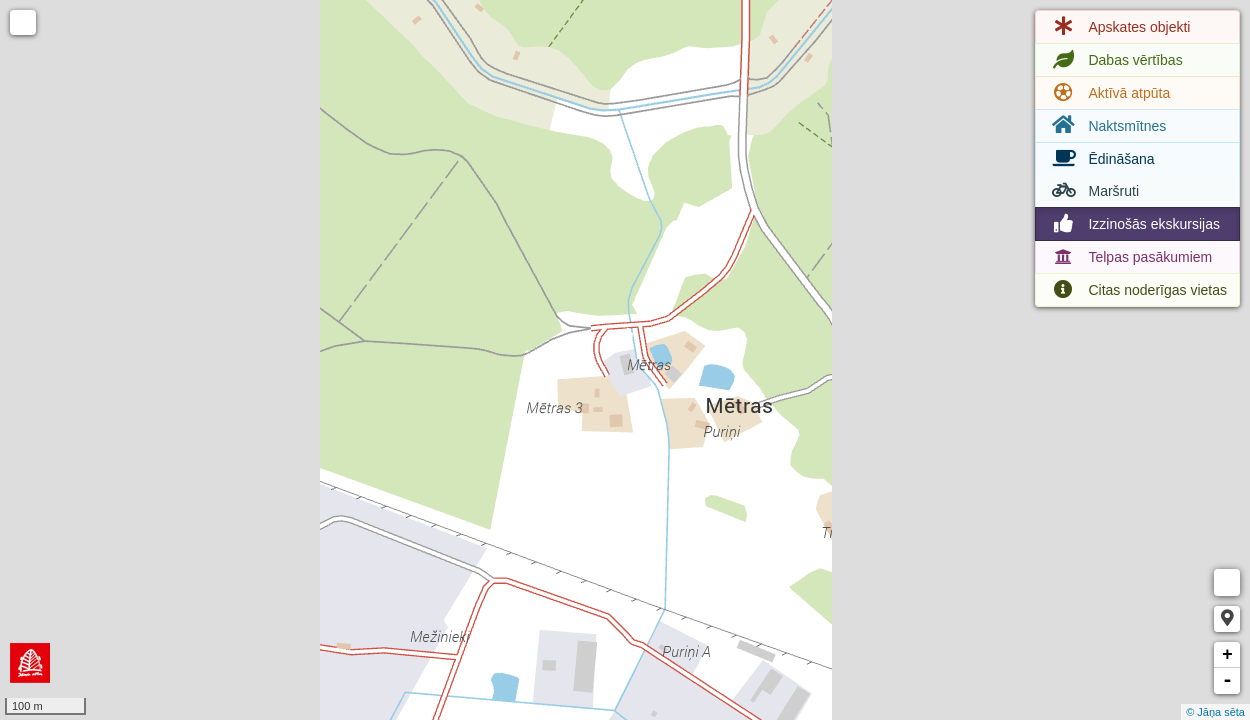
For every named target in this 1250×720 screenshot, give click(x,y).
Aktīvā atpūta (1109, 93)
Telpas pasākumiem (1130, 257)
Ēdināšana (1101, 159)
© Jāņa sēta (1215, 712)
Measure (1227, 582)
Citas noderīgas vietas (1137, 290)
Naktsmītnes (1107, 125)
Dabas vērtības (1115, 60)
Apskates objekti (1119, 27)
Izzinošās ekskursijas (1134, 224)
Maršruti (1093, 191)
